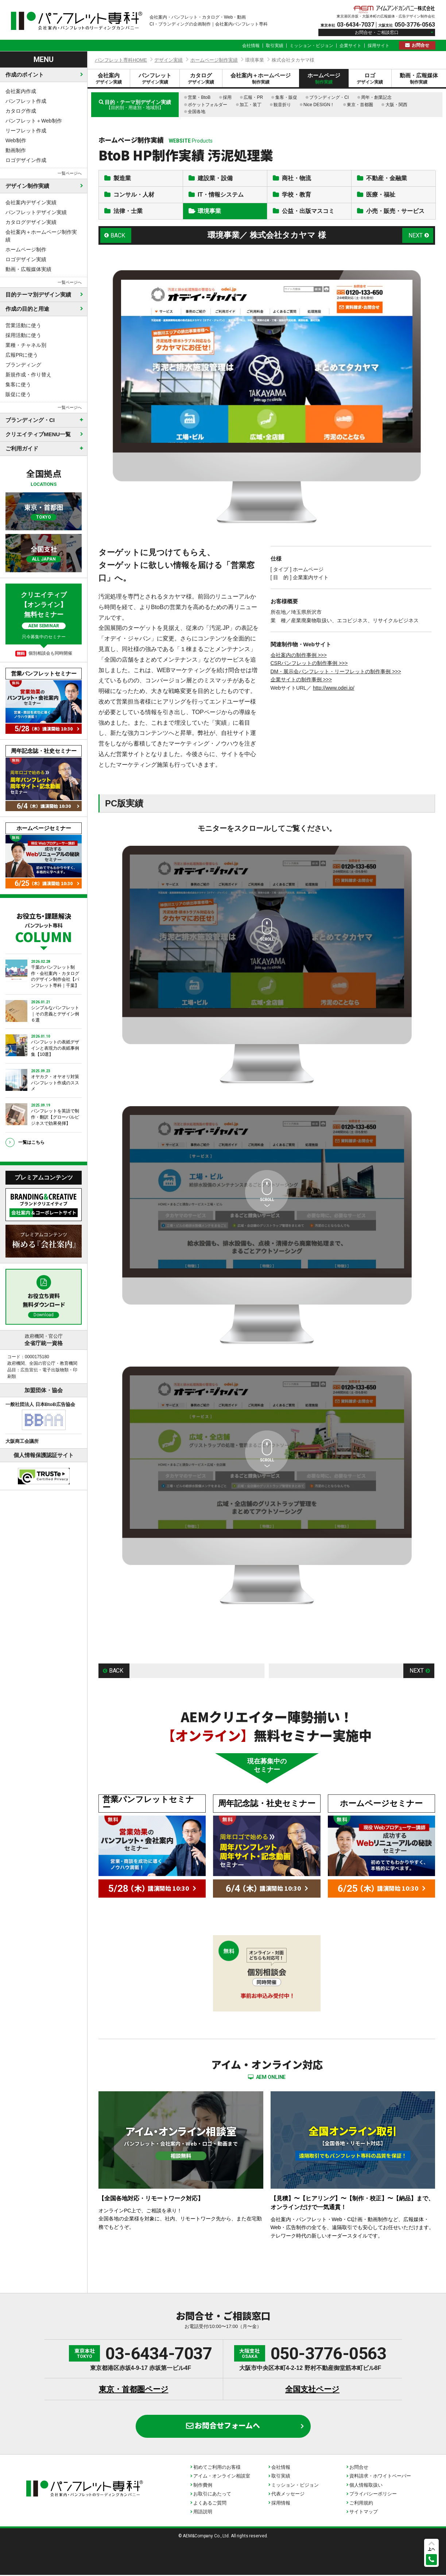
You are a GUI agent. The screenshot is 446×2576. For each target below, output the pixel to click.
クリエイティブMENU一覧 (38, 434)
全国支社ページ (312, 2390)
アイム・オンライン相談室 (221, 2477)
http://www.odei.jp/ (333, 689)
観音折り (282, 104)
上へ (431, 2549)
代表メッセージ (288, 2495)
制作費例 (202, 2486)
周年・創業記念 (376, 97)
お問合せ (420, 45)
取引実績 (274, 45)
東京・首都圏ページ (133, 2390)
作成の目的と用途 (27, 309)
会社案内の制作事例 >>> (299, 656)
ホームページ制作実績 (214, 60)
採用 (227, 97)
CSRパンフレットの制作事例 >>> (309, 664)
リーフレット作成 (25, 130)
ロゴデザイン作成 (25, 160)
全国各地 (196, 111)
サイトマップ (363, 2513)
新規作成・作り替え (28, 374)
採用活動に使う (23, 335)
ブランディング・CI (329, 97)
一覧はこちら (31, 1142)
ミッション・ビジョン (311, 45)
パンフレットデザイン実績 (36, 212)
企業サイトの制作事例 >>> (301, 680)
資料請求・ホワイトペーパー (380, 2477)
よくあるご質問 (209, 2504)
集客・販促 (286, 97)
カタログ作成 (20, 111)
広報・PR (253, 97)
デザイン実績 (168, 60)
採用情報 (280, 2504)
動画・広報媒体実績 (28, 269)
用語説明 (202, 2513)
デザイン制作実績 (27, 186)
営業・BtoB (199, 97)
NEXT (415, 236)
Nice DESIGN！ (318, 104)
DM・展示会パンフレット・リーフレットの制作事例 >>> (336, 672)
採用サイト (378, 45)
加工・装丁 (250, 104)
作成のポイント (24, 74)
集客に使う (18, 384)
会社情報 (251, 45)
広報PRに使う (21, 355)
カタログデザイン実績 (31, 222)
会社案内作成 (20, 91)
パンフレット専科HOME (121, 60)
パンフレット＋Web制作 (33, 121)
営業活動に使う (23, 325)
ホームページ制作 (25, 249)
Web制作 (15, 140)
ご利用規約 (361, 2504)
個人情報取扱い (366, 2486)
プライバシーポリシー (373, 2495)
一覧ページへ (70, 173)
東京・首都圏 (360, 104)
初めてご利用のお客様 (217, 2468)
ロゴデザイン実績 (25, 259)
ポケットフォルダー (207, 104)
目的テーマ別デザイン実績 (38, 294)
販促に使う (18, 394)
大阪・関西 (396, 104)
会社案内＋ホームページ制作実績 (41, 236)
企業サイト (350, 45)
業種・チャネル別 (25, 345)
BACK (118, 236)
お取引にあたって (212, 2495)
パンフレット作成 (25, 101)
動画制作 (15, 150)
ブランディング (23, 365)
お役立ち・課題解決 (43, 927)
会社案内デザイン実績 (31, 202)
